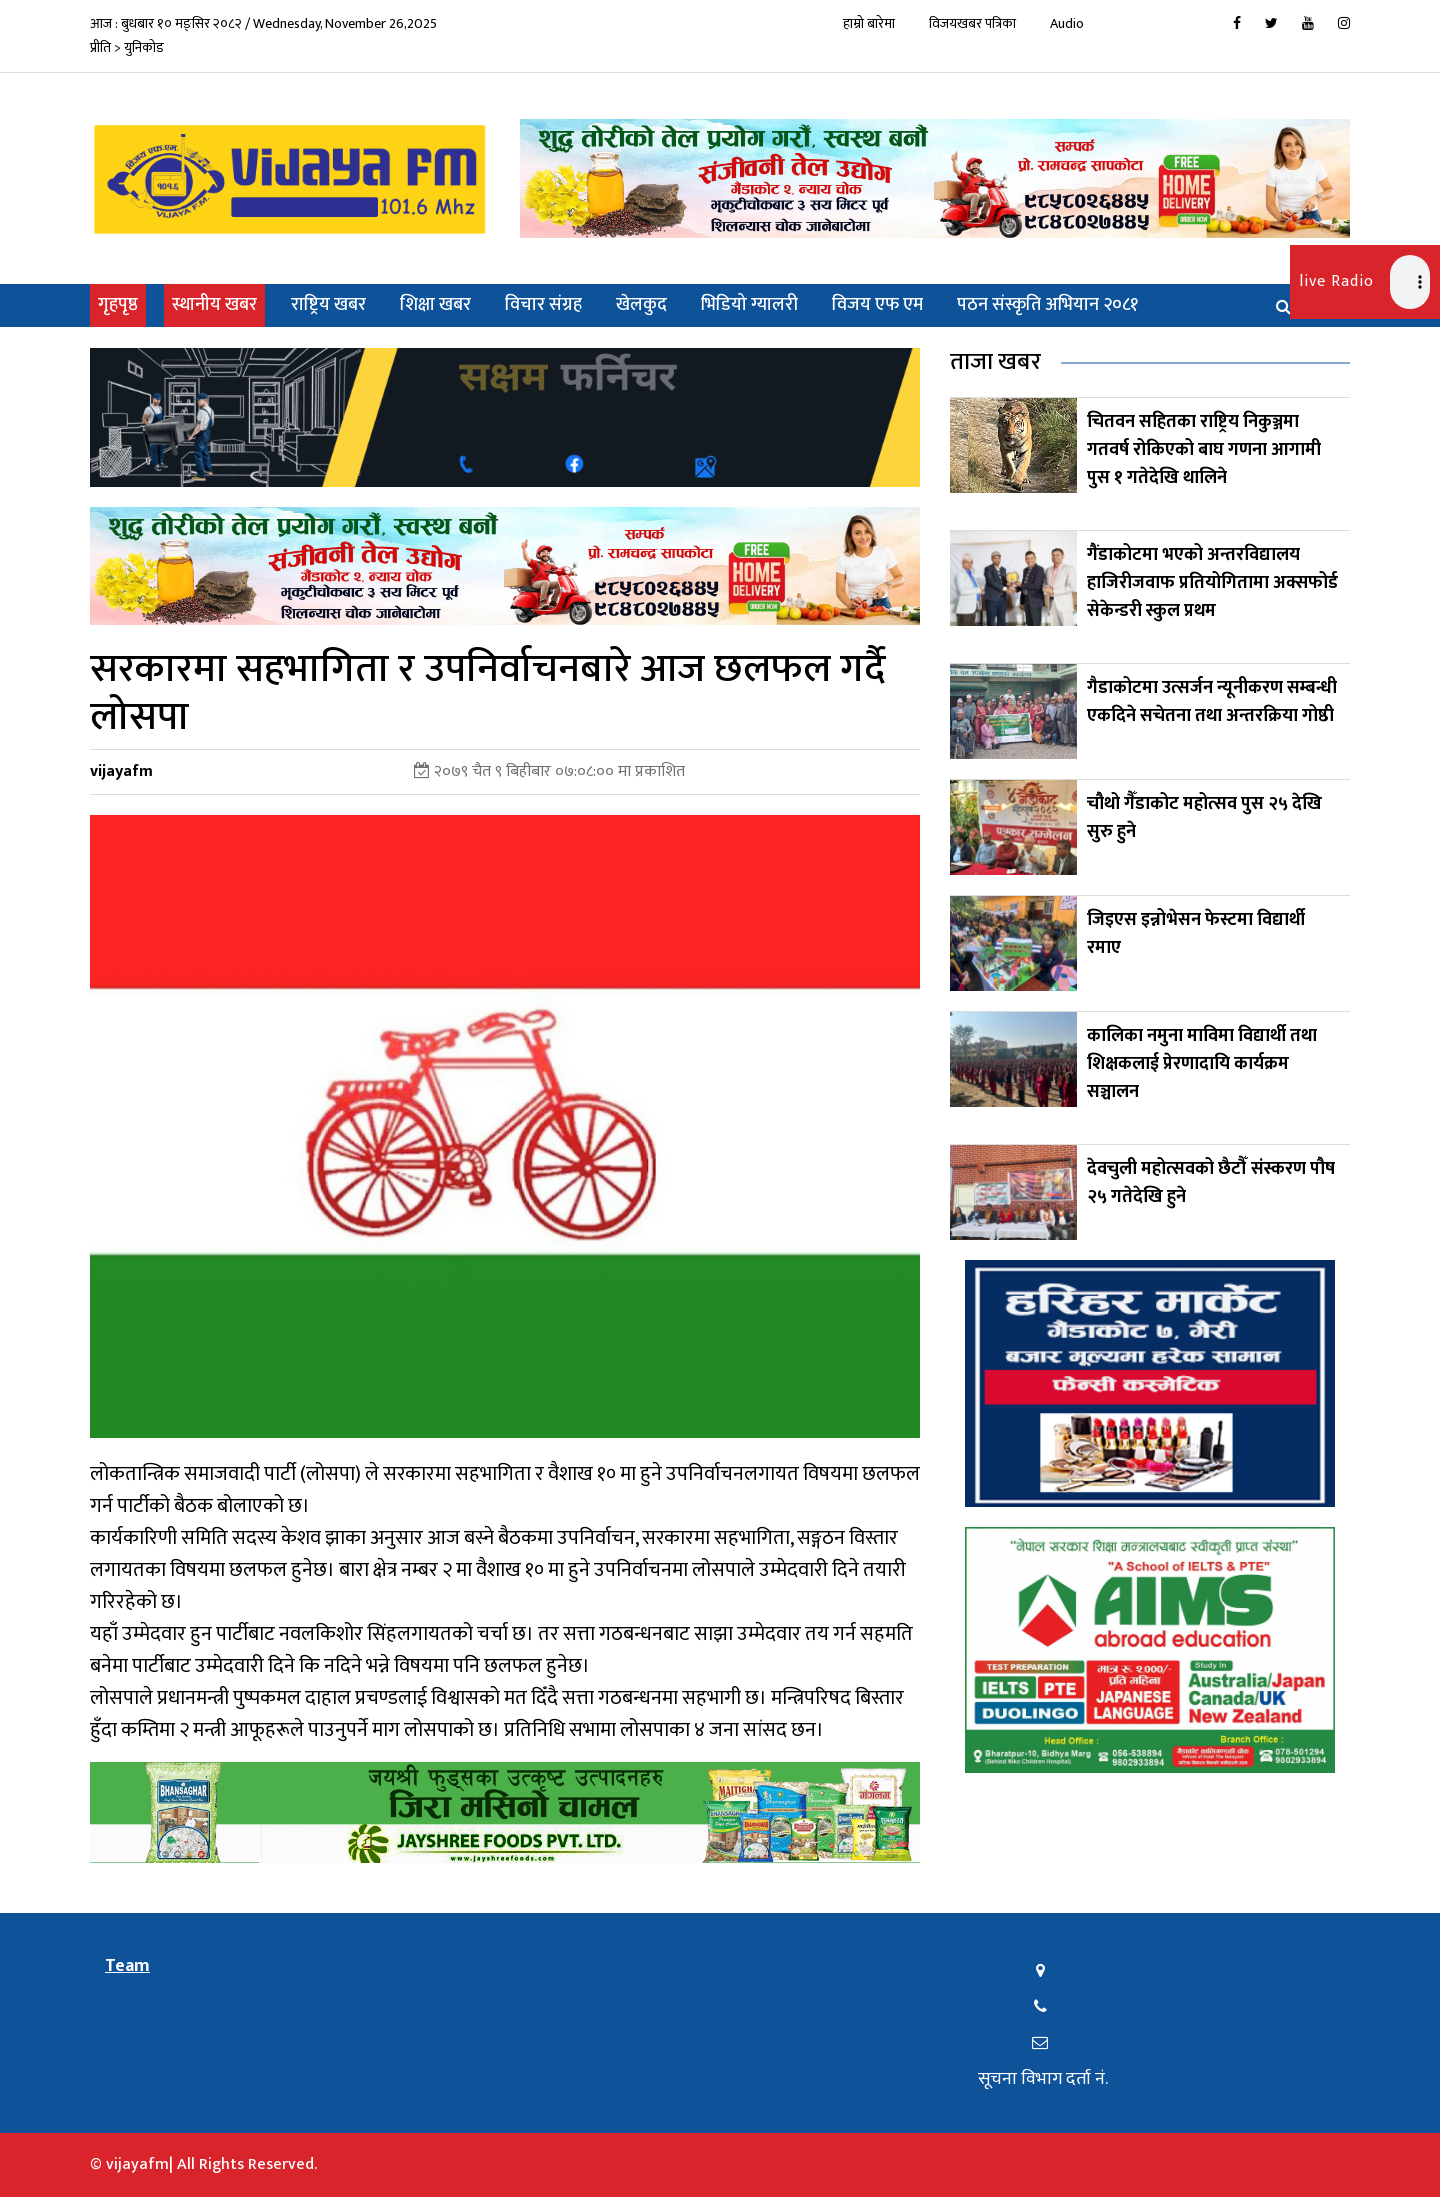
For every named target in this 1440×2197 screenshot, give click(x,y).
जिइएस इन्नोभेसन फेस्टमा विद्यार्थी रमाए (1196, 934)
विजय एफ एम (877, 305)
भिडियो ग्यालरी (749, 305)
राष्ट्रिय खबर (328, 305)
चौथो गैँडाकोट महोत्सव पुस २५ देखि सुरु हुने (1204, 818)
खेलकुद (641, 305)
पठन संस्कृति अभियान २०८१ (1047, 305)
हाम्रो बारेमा (869, 23)
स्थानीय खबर (214, 305)
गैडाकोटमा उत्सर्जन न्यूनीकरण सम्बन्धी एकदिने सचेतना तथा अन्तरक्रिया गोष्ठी (1212, 702)
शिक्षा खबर (435, 305)
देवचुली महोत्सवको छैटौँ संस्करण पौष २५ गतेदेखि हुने (1211, 1183)
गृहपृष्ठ (122, 304)
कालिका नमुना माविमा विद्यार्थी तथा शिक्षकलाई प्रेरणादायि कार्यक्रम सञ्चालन (1202, 1064)
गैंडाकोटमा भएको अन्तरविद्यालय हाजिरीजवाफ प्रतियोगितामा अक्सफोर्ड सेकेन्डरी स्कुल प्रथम (1212, 583)
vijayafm (121, 771)
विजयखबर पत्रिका (972, 23)
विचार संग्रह (543, 305)
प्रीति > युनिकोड (127, 47)
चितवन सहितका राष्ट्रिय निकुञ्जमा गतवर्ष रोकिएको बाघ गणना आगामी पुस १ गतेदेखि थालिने (1204, 450)
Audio (1067, 23)
